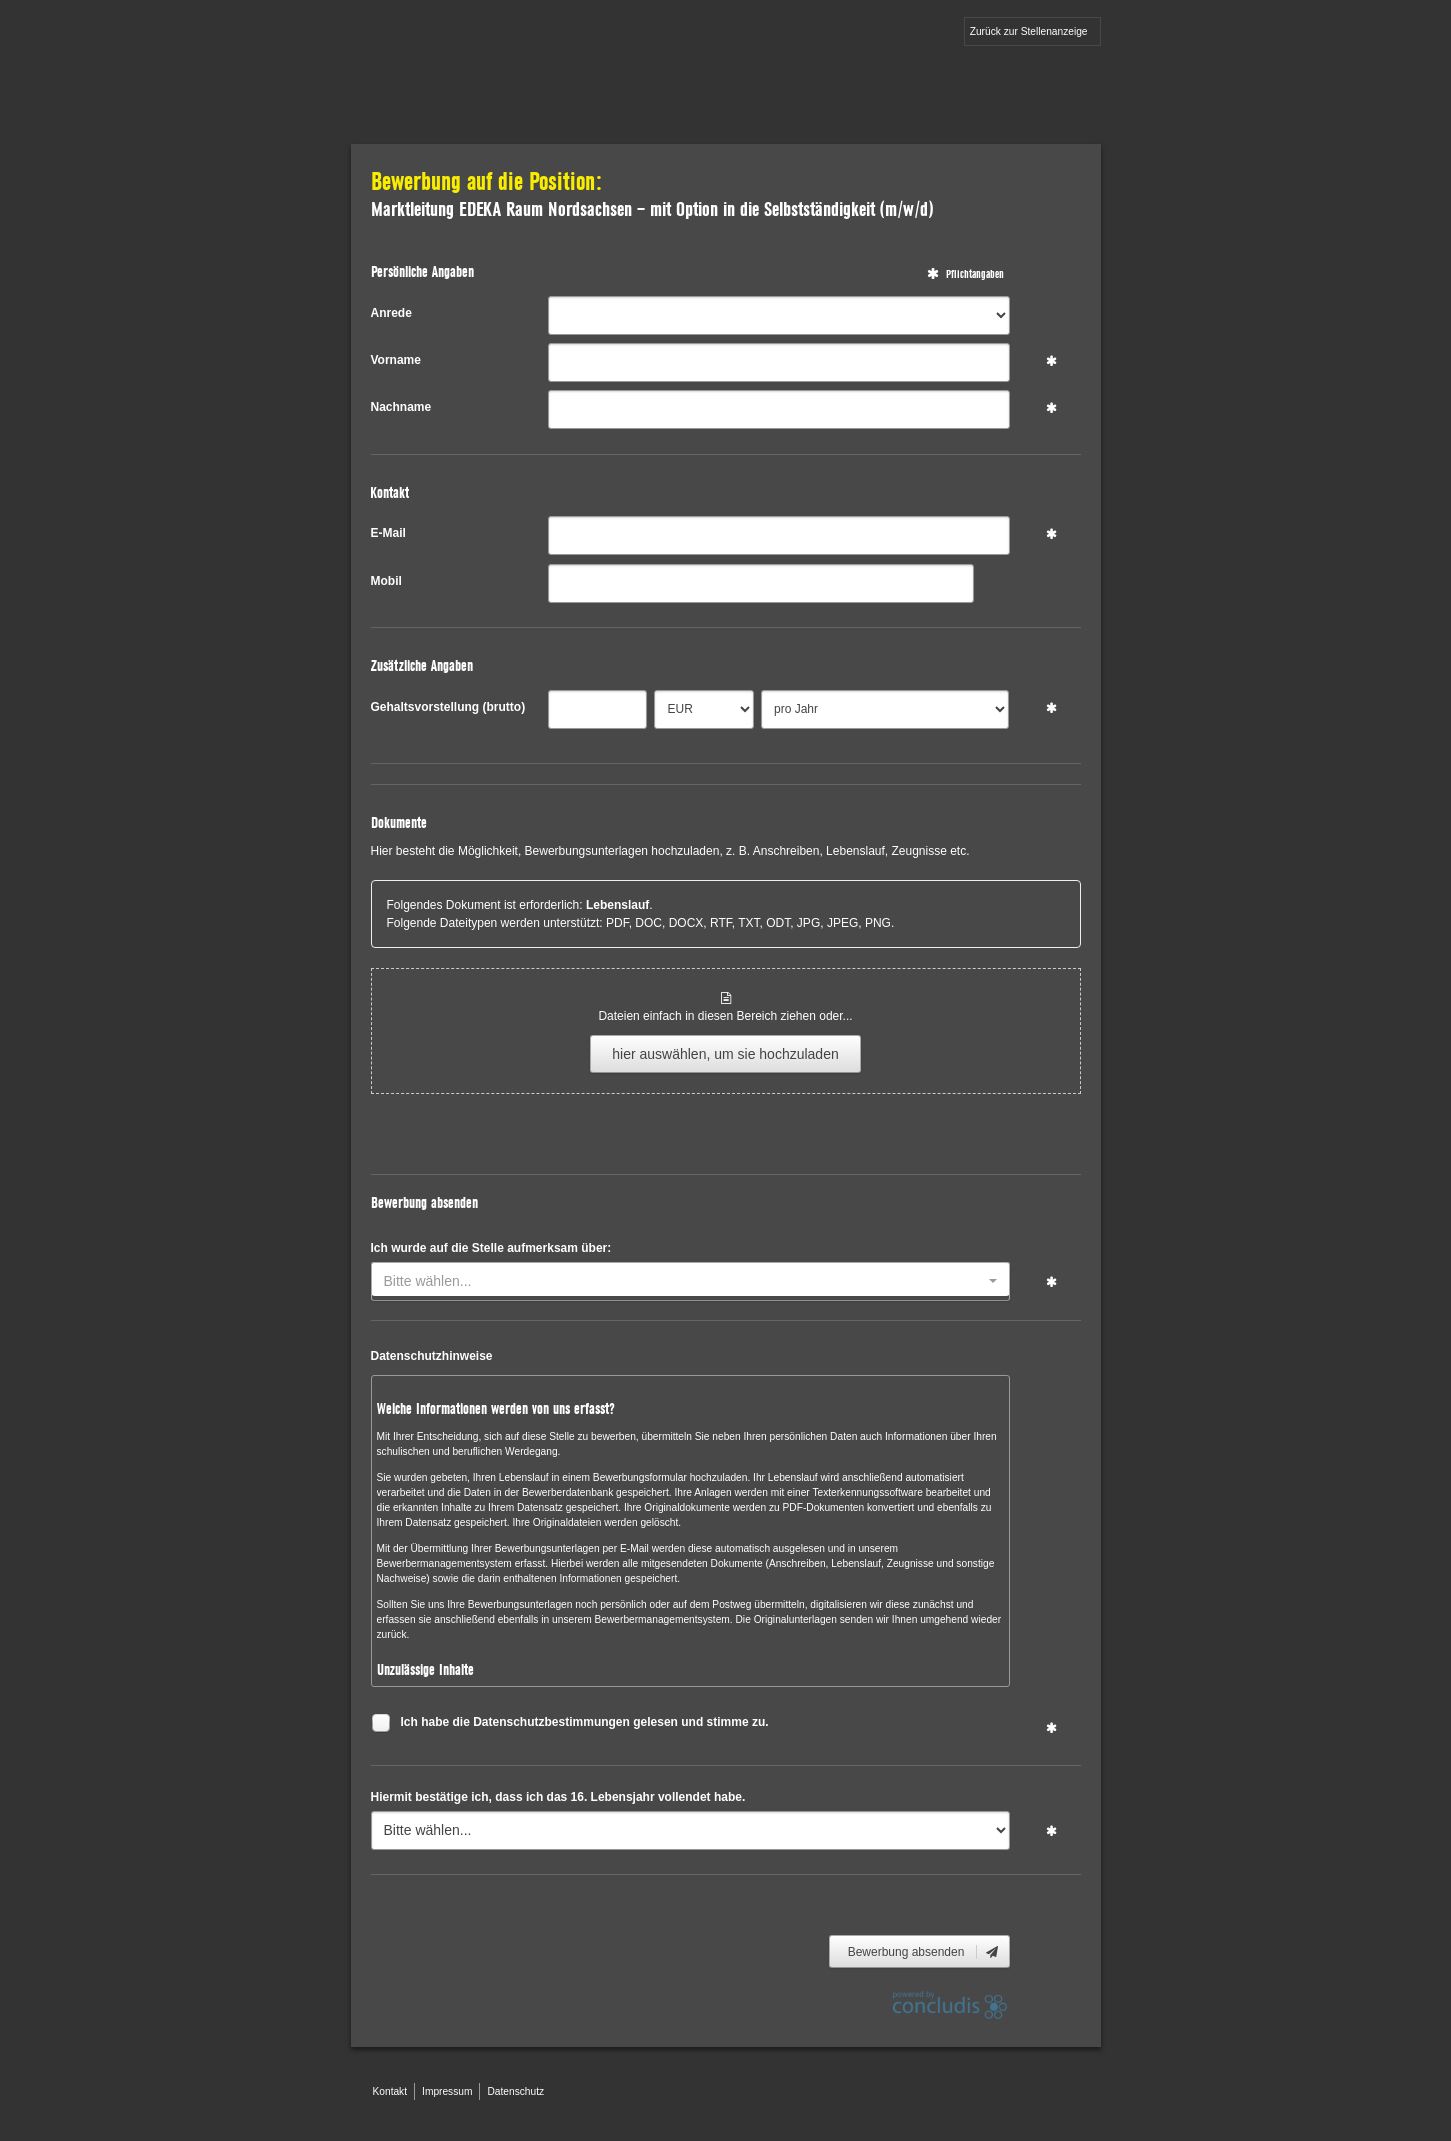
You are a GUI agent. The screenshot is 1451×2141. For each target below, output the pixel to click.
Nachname (401, 407)
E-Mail (388, 533)
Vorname (396, 360)
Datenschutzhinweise (432, 1356)
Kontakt (390, 2091)
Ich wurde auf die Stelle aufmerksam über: (491, 1248)
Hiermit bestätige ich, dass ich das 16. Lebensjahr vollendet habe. (558, 1797)
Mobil (386, 581)
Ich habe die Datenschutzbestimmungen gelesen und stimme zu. (585, 1724)
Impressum (447, 2091)
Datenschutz (515, 2091)
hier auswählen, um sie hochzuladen (725, 1054)
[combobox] (690, 1281)
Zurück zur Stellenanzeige (1029, 31)
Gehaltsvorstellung (448, 707)
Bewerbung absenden (924, 1952)
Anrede (391, 313)
